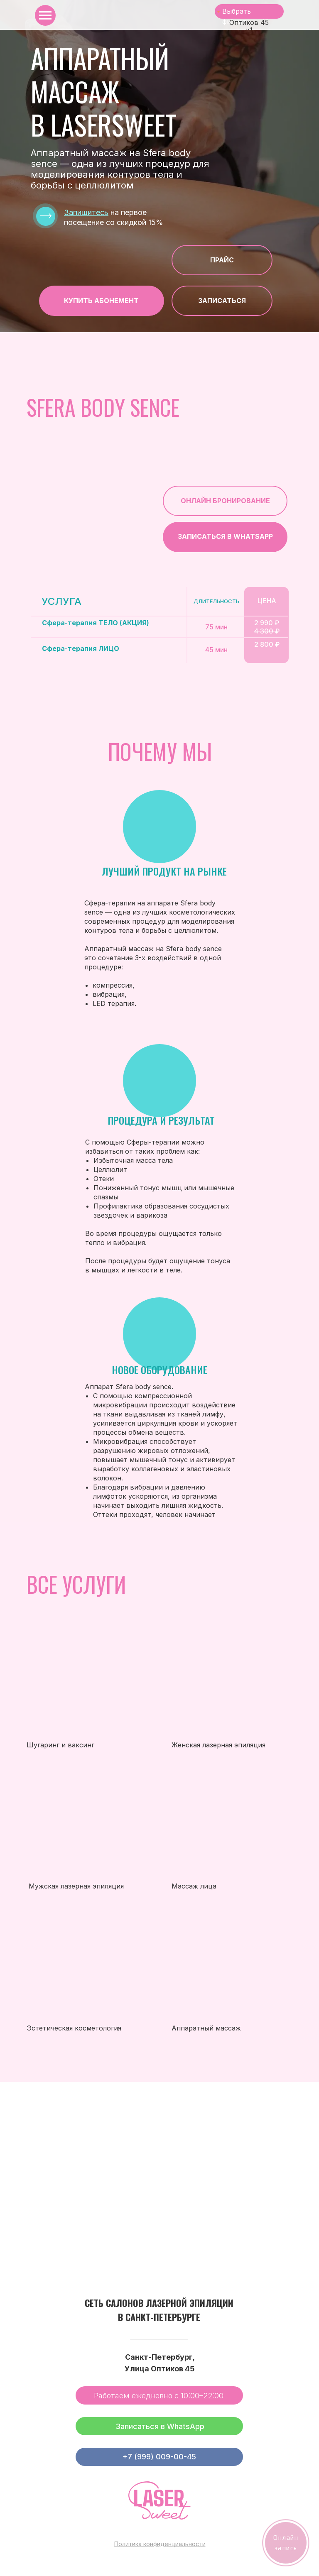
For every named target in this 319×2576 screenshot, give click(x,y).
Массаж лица (194, 1886)
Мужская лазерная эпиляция (76, 1886)
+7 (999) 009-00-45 (159, 2456)
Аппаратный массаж (206, 2028)
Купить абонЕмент (101, 300)
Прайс (222, 260)
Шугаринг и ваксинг (60, 1745)
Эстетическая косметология (74, 2028)
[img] (83, 1817)
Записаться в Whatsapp (225, 536)
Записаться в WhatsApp (159, 2426)
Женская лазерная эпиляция (218, 1745)
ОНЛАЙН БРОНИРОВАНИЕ (225, 501)
